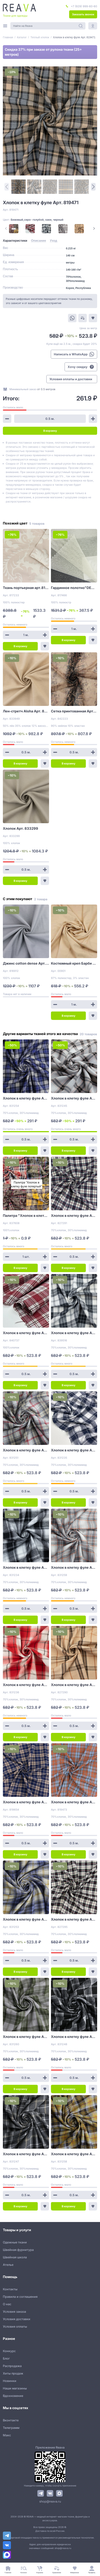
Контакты (10, 2289)
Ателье (8, 2265)
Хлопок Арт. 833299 (20, 828)
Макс (7, 2435)
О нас (7, 2304)
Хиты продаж (13, 2373)
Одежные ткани (15, 2242)
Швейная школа (15, 2257)
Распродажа (12, 2366)
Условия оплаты (15, 2326)
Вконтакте (11, 2420)
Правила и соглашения (20, 2297)
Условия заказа (14, 2311)
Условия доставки (16, 2319)
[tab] (15, 240)
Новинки (9, 2381)
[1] (18, 186)
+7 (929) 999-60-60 (84, 6)
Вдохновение (13, 2396)
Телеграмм (11, 2428)
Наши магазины (15, 2388)
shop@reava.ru (50, 2501)
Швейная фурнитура (18, 2250)
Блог (6, 2358)
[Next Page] (93, 187)
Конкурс (9, 2351)
